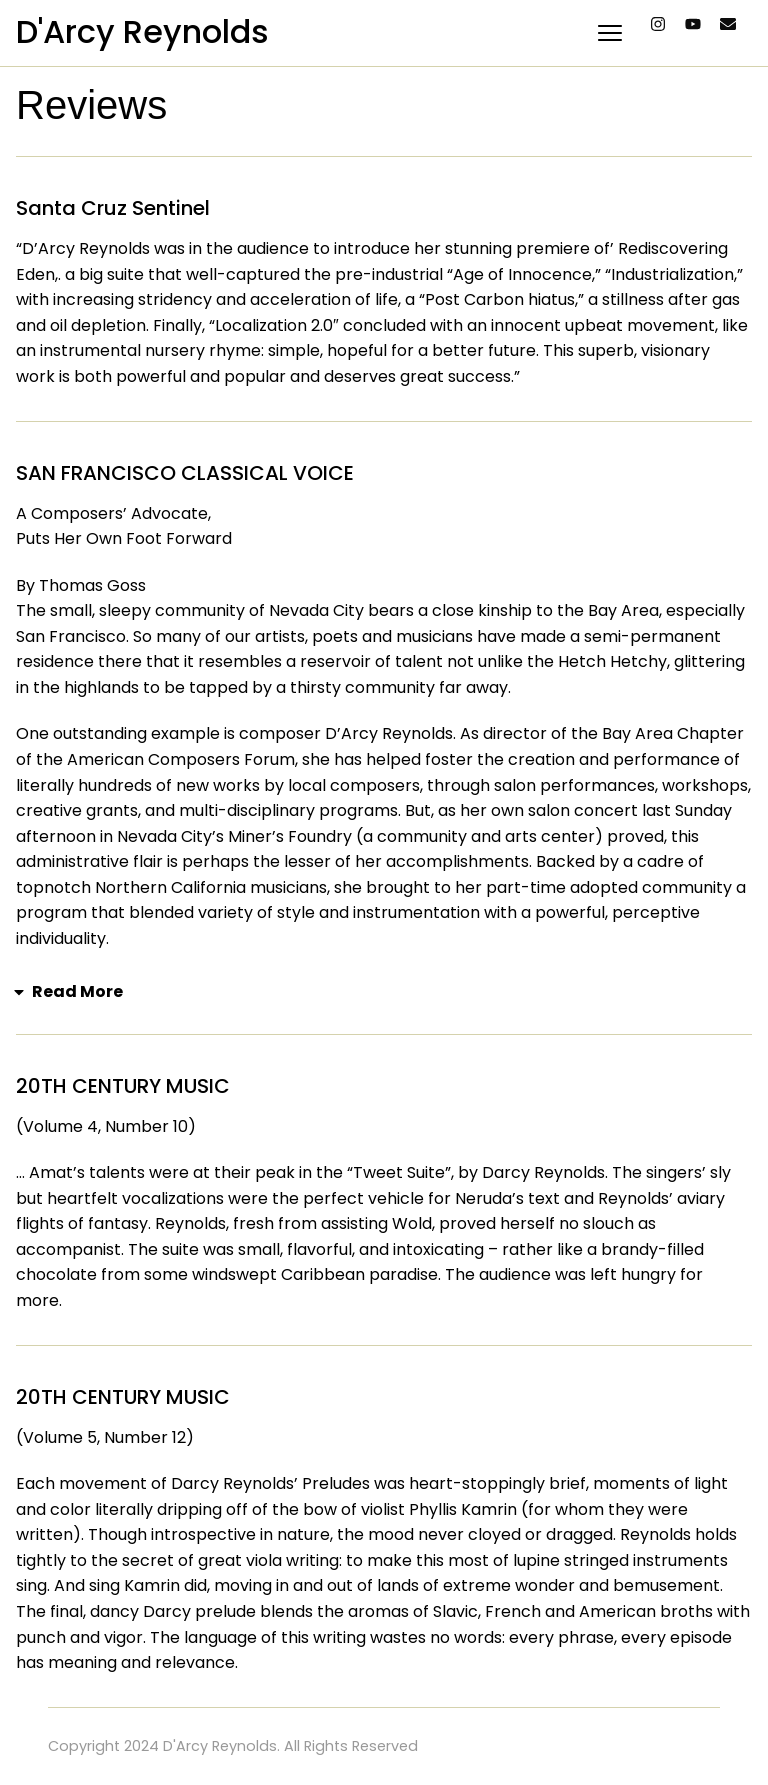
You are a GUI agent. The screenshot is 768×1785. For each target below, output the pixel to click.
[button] (384, 992)
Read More (77, 991)
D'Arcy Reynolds (142, 31)
